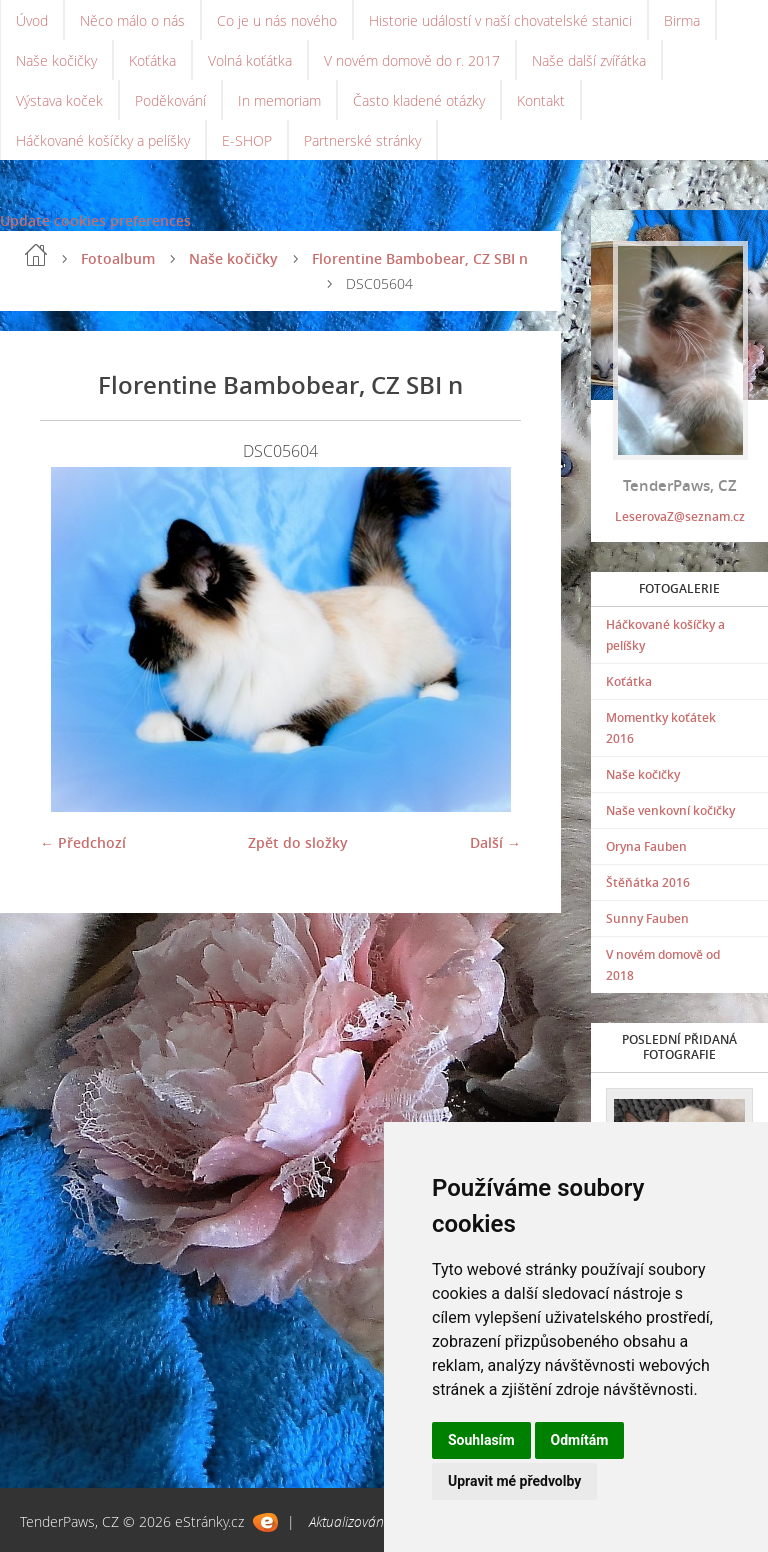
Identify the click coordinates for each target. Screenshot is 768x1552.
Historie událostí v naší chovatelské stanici (500, 20)
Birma (682, 20)
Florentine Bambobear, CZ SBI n (420, 258)
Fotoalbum (118, 258)
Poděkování (170, 100)
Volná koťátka (250, 60)
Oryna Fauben (646, 846)
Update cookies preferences (95, 220)
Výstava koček (59, 100)
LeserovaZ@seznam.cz (680, 516)
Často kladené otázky (419, 100)
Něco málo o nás (132, 20)
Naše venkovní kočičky (670, 810)
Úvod (32, 20)
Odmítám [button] (580, 1440)
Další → (495, 842)
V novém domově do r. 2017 (412, 60)
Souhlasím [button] (481, 1440)
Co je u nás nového (277, 20)
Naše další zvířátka (589, 60)
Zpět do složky (298, 842)
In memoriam (279, 100)
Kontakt (541, 100)
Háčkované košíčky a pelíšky (103, 140)
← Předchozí (83, 842)
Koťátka (152, 60)
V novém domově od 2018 (663, 965)
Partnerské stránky (362, 140)
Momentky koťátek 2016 (661, 728)
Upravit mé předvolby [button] (514, 1481)
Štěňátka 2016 (648, 882)
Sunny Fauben (647, 918)
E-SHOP (247, 140)
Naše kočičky (56, 60)
